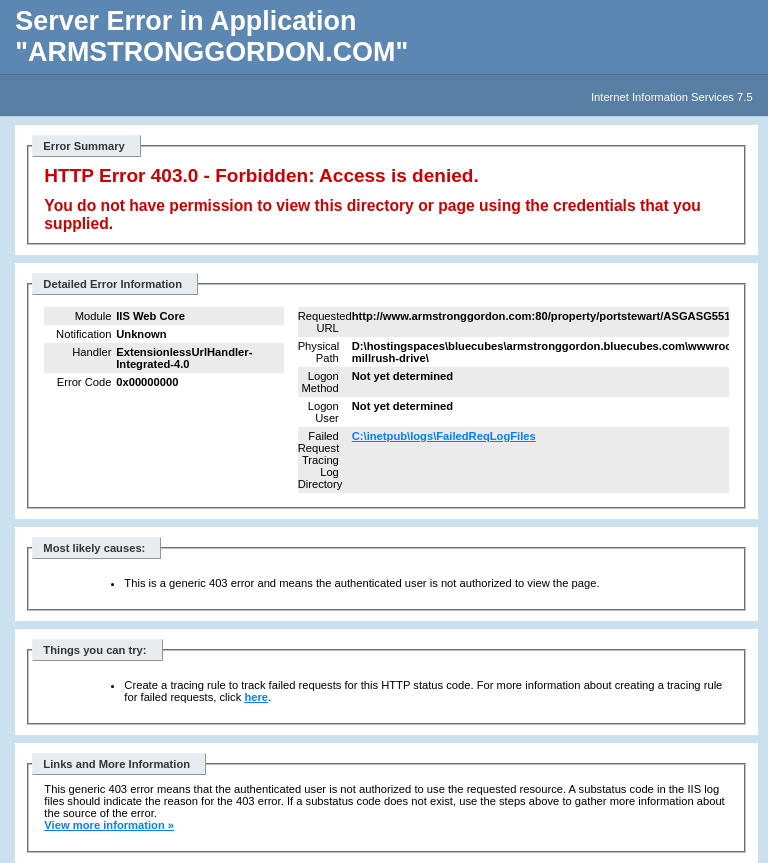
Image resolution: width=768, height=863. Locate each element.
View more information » (109, 825)
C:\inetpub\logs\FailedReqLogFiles (444, 436)
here (256, 697)
